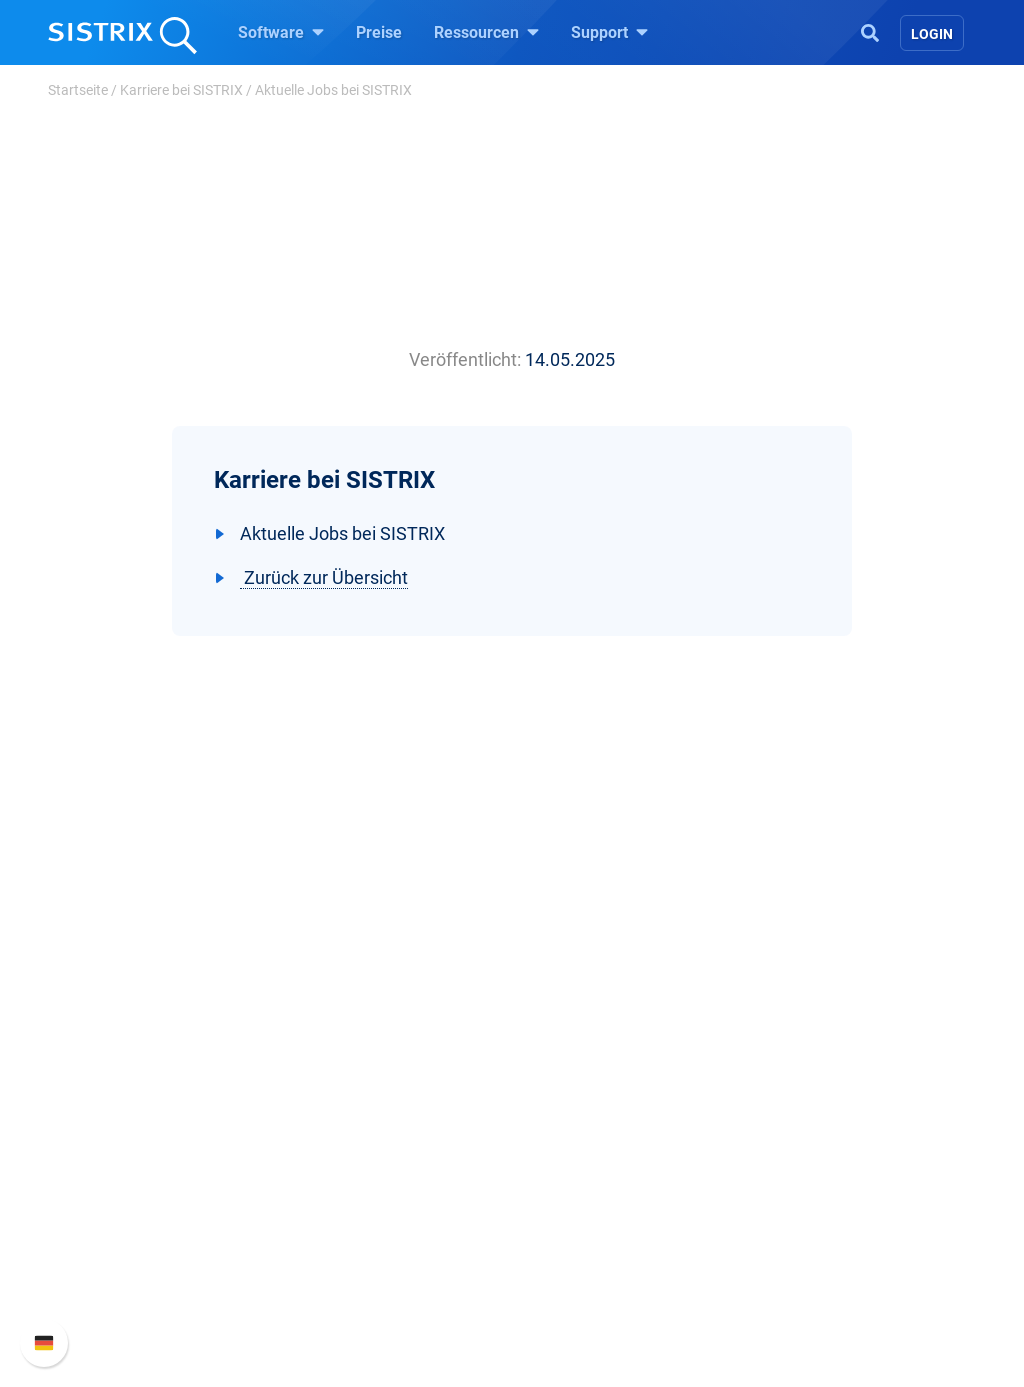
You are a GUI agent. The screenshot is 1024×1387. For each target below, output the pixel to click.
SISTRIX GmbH (136, 1036)
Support (609, 32)
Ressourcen (486, 32)
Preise (379, 32)
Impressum (115, 1202)
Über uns (107, 1074)
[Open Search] (870, 31)
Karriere (103, 1106)
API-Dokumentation (834, 1138)
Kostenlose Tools (596, 1202)
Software (281, 32)
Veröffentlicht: (465, 359)
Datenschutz (120, 1170)
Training (565, 1106)
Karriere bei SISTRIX (181, 90)
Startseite (78, 90)
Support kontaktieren (839, 1170)
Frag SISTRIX (583, 1074)
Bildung (103, 1138)
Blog (552, 1170)
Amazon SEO (352, 1138)
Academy (569, 1138)
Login (932, 34)
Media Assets (583, 1298)
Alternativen (578, 1266)
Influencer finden (364, 1170)
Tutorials (567, 1234)
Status (789, 1202)
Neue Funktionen (825, 1106)
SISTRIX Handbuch (833, 1074)
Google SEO (348, 1106)
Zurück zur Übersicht (324, 577)
